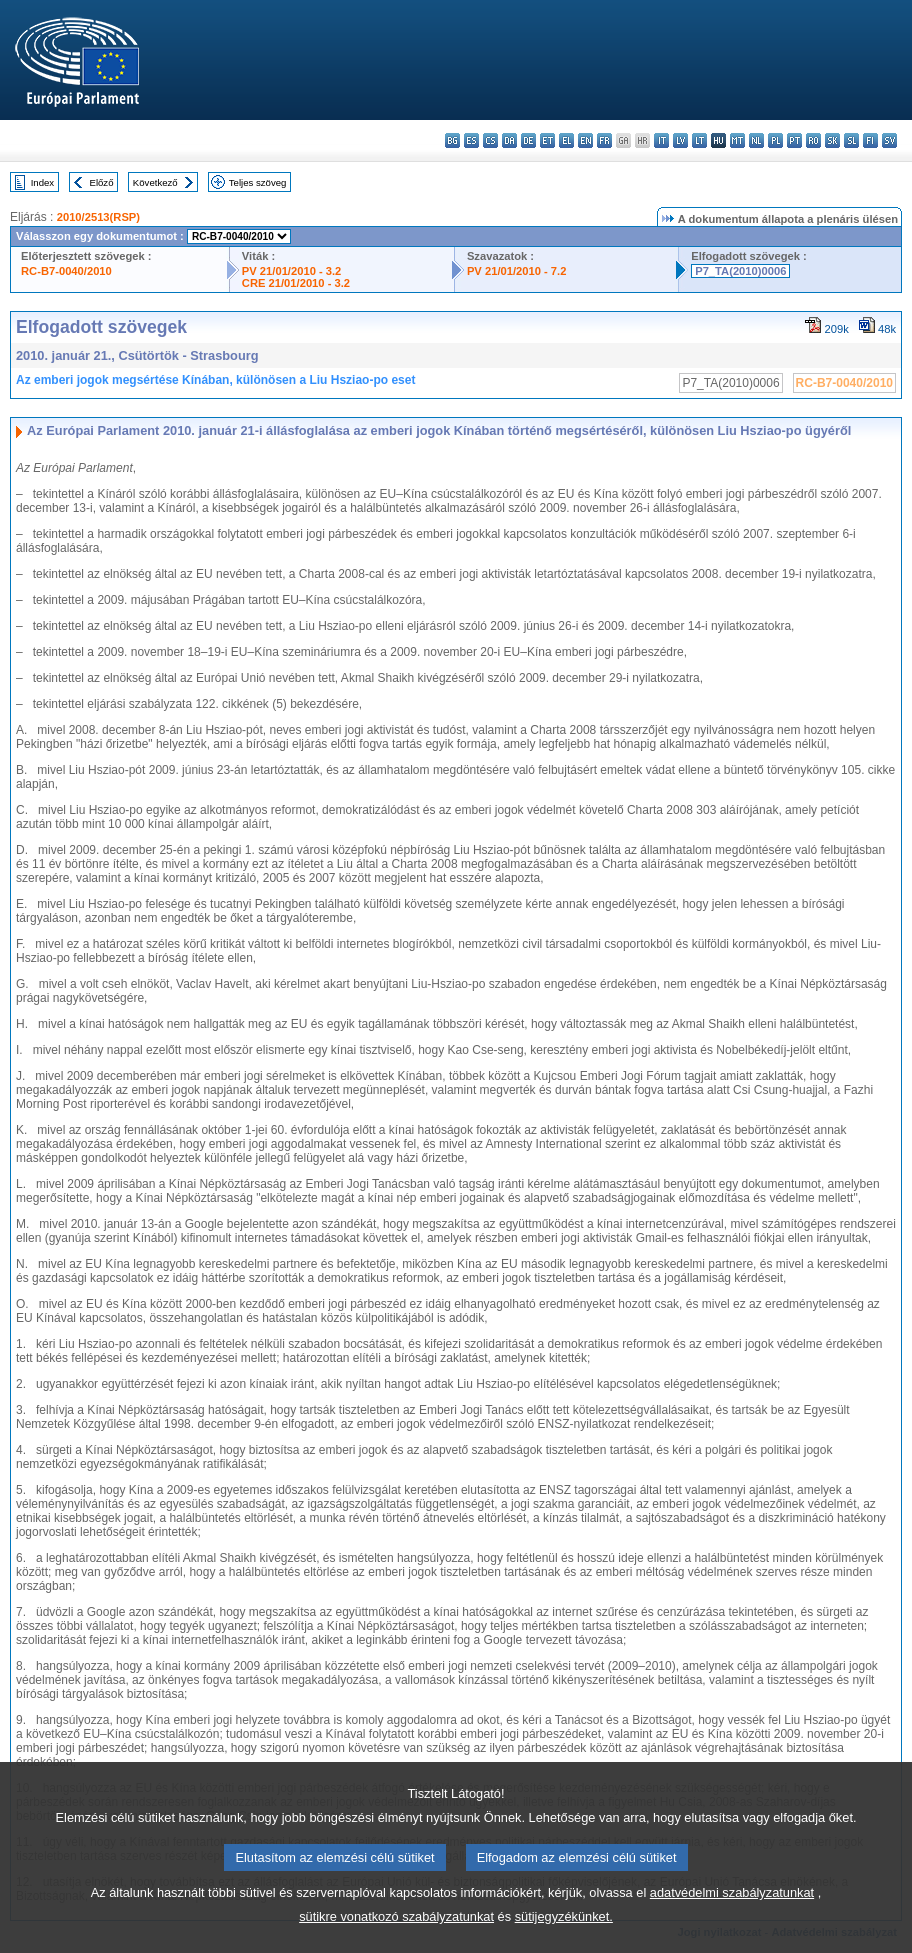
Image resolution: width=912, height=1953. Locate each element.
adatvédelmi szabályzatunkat (732, 1907)
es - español (471, 140)
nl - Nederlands (756, 140)
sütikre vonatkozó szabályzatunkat (396, 1931)
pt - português (794, 140)
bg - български (452, 140)
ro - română (813, 140)
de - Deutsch (528, 140)
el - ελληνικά (566, 140)
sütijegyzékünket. (564, 1931)
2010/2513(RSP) (98, 217)
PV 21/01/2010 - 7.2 (517, 271)
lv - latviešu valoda (680, 140)
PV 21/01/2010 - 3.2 (292, 271)
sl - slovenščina (851, 140)
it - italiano (661, 140)
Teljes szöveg (258, 182)
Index (42, 182)
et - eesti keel (547, 140)
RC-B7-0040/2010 (66, 271)
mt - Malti (737, 140)
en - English (585, 140)
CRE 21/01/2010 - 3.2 (296, 283)
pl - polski (775, 140)
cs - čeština (490, 140)
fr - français (604, 140)
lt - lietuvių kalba (699, 140)
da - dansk (509, 140)
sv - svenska (889, 140)
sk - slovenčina (832, 140)
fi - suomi (870, 140)
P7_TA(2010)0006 (740, 271)
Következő (155, 182)
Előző (102, 182)
